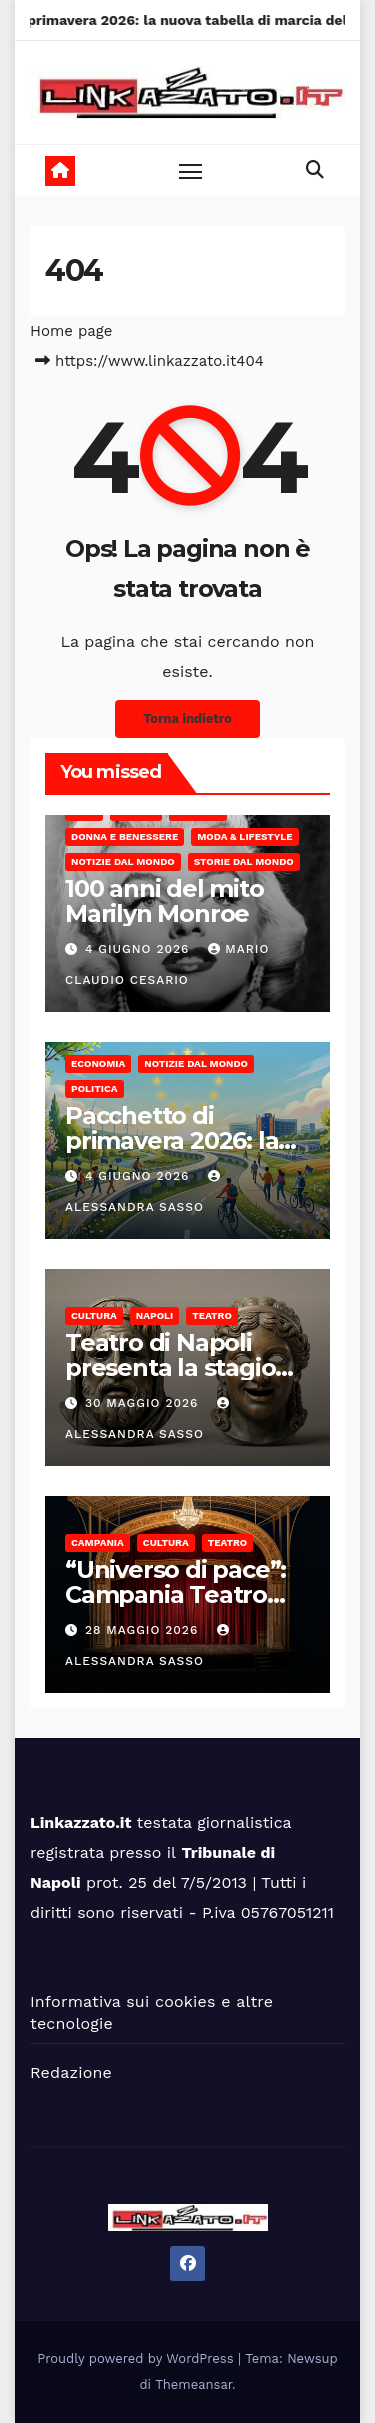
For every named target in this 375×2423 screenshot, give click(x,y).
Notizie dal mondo (123, 861)
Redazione (71, 2072)
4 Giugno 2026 (139, 949)
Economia (98, 1063)
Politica (94, 1088)
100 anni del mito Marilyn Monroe (164, 901)
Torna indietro (187, 718)
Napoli (154, 1315)
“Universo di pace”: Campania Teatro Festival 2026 (175, 1594)
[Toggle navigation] (191, 171)
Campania (97, 1542)
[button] (315, 169)
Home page (71, 331)
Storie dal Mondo (244, 861)
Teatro (212, 1315)
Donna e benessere (124, 836)
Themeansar (193, 2384)
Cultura (94, 1315)
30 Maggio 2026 (144, 1403)
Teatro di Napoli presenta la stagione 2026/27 (185, 1367)
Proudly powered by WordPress (137, 2358)
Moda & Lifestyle (244, 836)
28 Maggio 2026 (144, 1630)
